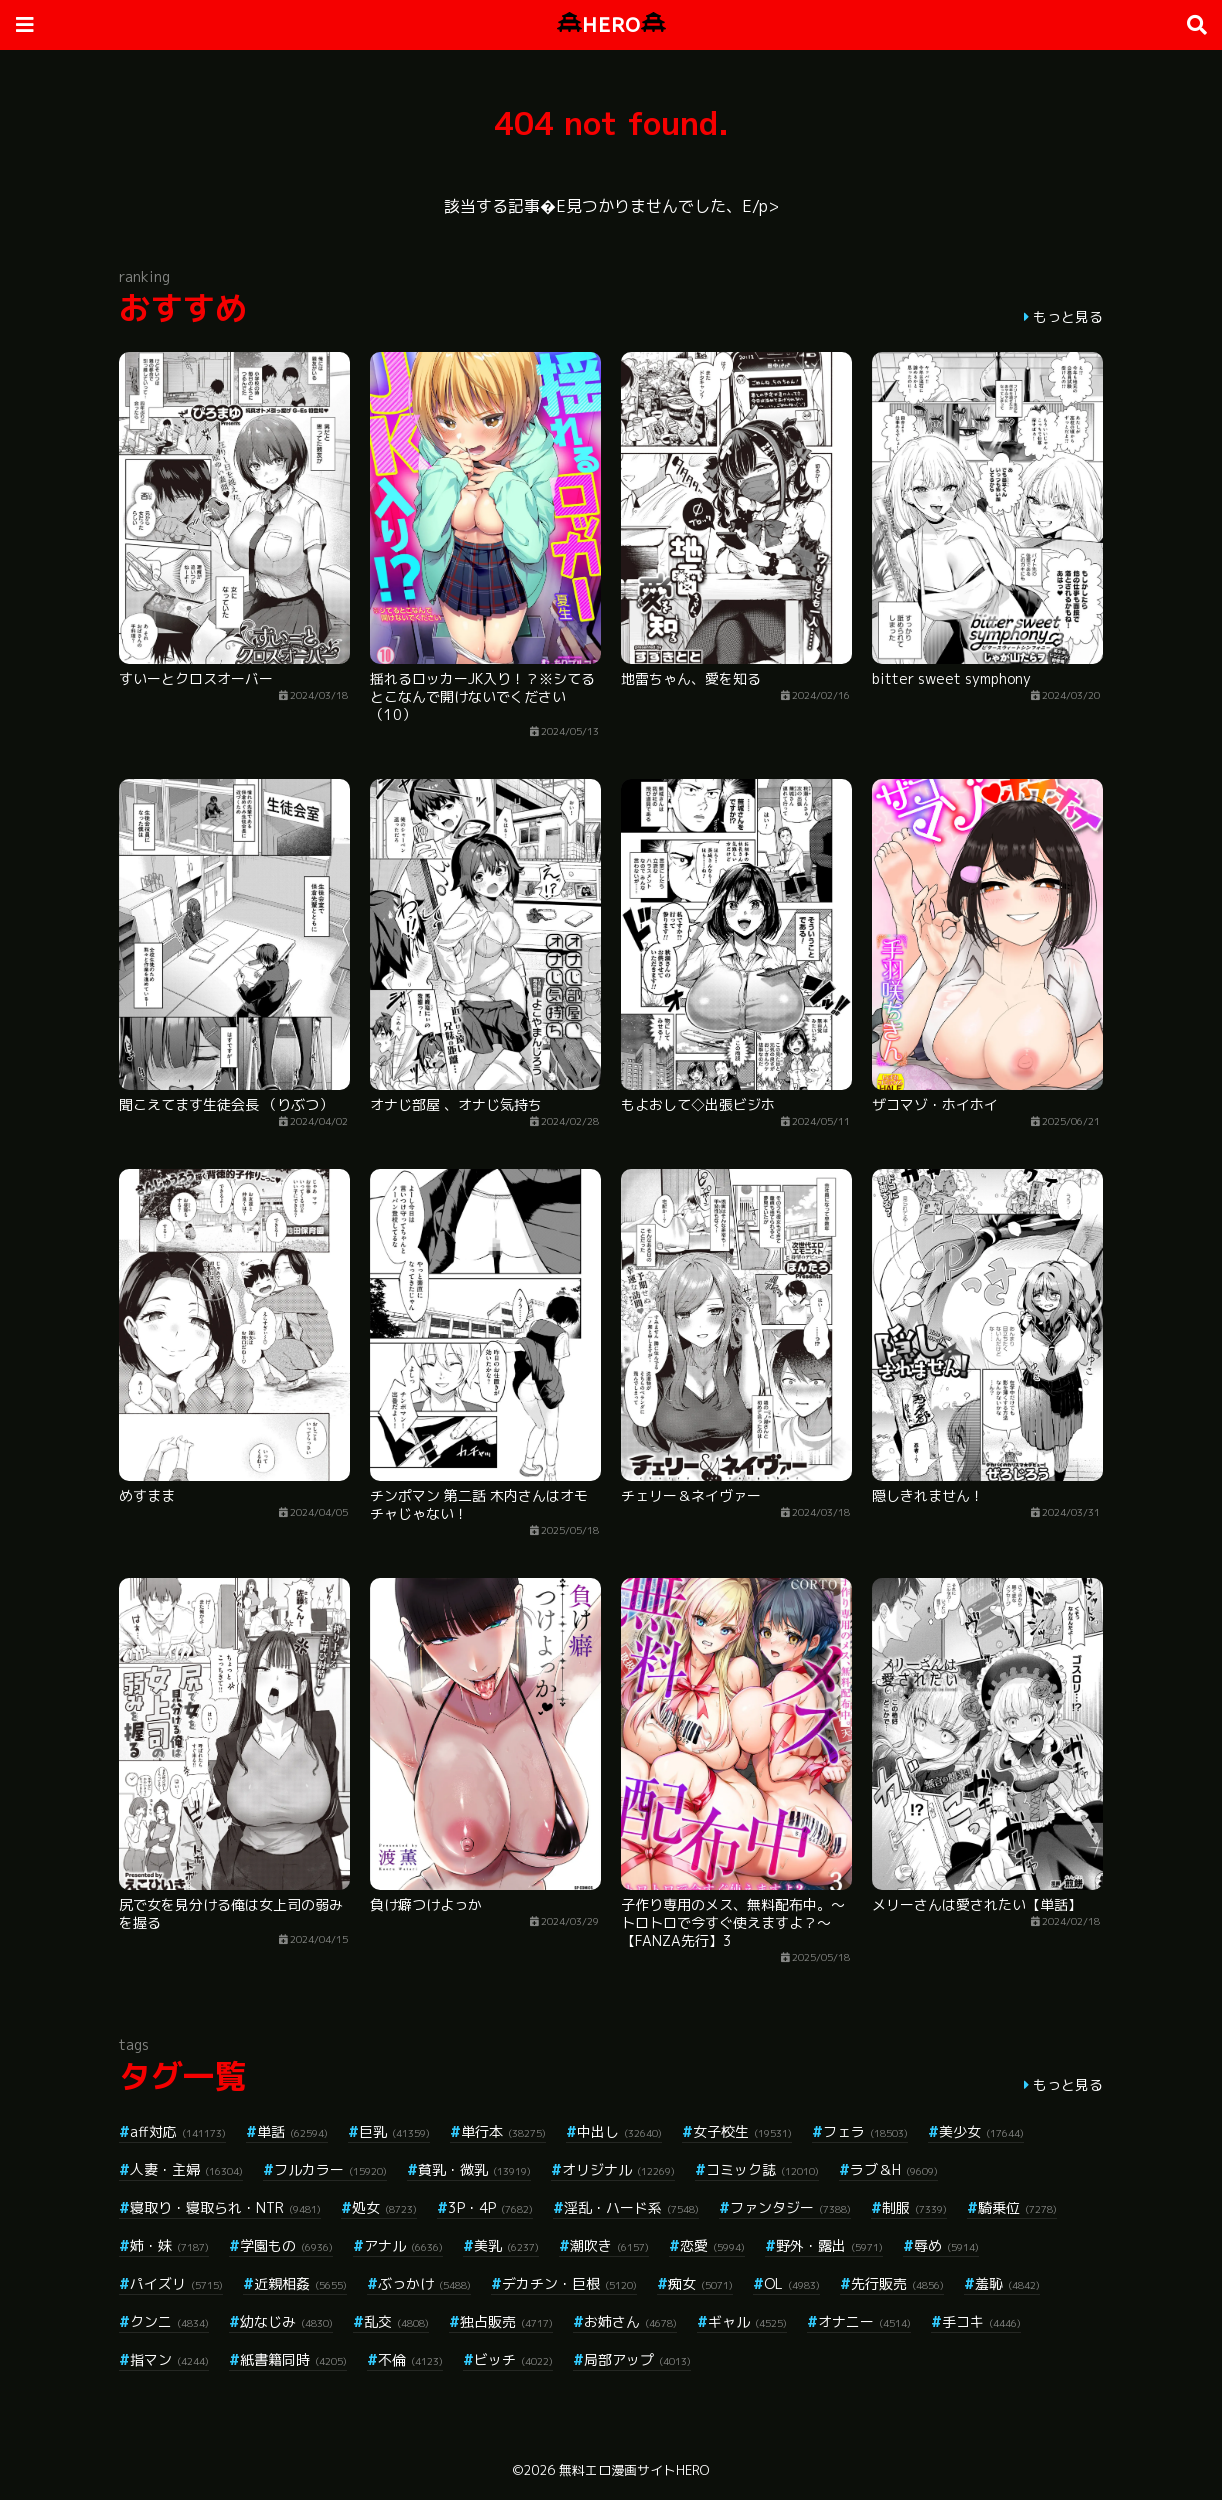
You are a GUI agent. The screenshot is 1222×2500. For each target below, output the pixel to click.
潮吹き (609, 2245)
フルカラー (330, 2169)
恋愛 (712, 2245)
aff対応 (178, 2131)
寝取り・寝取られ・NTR (225, 2207)
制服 (914, 2207)
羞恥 (1007, 2283)
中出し (619, 2131)
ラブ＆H (894, 2169)
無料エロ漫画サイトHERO (634, 2470)
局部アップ (637, 2359)
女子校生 (742, 2131)
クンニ (169, 2321)
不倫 (410, 2359)
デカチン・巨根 (569, 2283)
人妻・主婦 (186, 2169)
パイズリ (176, 2283)
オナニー (864, 2321)
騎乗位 (1017, 2207)
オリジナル (618, 2169)
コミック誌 (762, 2169)
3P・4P (490, 2207)
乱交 (396, 2321)
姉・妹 (169, 2245)
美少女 (981, 2131)
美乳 (506, 2245)
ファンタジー (790, 2207)
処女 (384, 2207)
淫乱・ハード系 (631, 2207)
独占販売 (506, 2321)
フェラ (865, 2131)
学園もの (286, 2245)
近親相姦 (300, 2283)
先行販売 (897, 2283)
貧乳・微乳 (474, 2169)
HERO (611, 24)
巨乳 (394, 2131)
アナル (403, 2245)
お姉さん (630, 2321)
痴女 (700, 2283)
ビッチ (513, 2359)
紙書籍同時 (293, 2359)
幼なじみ (286, 2321)
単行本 (503, 2131)
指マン (169, 2359)
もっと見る (1068, 316)
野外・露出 (829, 2245)
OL (792, 2283)
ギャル (747, 2321)
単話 (292, 2131)
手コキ (981, 2321)
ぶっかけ (424, 2283)
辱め (946, 2245)
